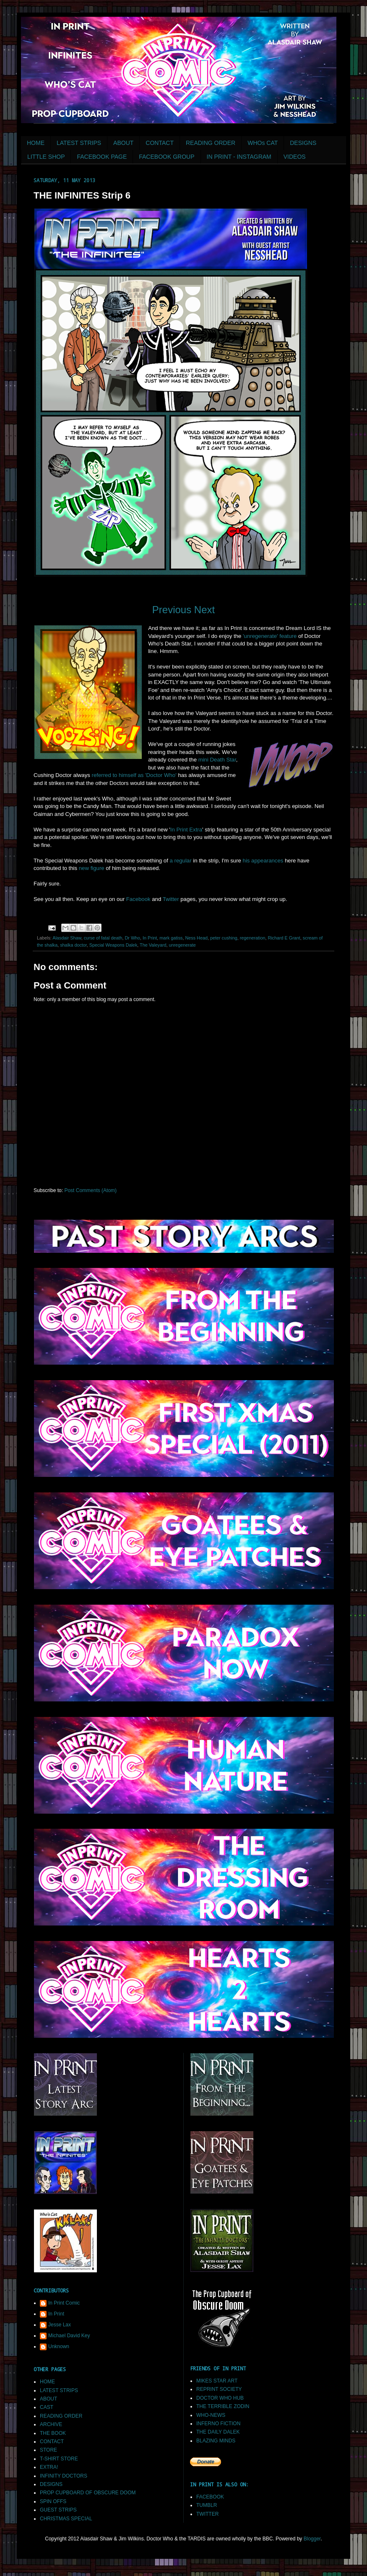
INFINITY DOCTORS (63, 2476)
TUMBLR (206, 2505)
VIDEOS (295, 156)
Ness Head (196, 937)
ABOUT (123, 142)
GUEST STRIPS (58, 2510)
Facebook (138, 899)
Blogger (312, 2539)
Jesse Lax (59, 2325)
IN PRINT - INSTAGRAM (239, 156)
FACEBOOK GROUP (166, 156)
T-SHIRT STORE (59, 2459)
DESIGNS (303, 142)
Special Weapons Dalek (113, 944)
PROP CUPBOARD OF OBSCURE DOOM (87, 2493)
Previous (171, 609)
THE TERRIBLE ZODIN (222, 2406)
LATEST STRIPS (79, 142)
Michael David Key (69, 2336)
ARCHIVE (51, 2424)
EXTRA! (49, 2467)
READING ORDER (210, 142)
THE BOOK (53, 2433)
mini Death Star (217, 759)
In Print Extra (186, 829)
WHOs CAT (262, 142)
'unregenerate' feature (270, 636)
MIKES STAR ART (216, 2381)
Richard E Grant (284, 937)
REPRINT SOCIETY (219, 2389)
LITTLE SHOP (46, 156)
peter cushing (223, 937)
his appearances (263, 860)
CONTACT (160, 142)
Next (204, 609)
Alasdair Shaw (66, 937)
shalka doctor (73, 944)
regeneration (252, 937)
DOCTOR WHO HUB (220, 2398)
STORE (48, 2450)
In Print (150, 937)
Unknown (58, 2346)
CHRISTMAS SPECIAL (66, 2519)
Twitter (171, 899)
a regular (181, 860)
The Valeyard (153, 944)
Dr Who (133, 937)
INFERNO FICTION (218, 2423)
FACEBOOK (210, 2497)
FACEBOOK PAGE (102, 156)
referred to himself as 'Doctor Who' (134, 775)
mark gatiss (170, 937)
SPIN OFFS (53, 2501)
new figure (90, 868)
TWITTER (207, 2514)
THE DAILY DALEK (218, 2432)
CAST (46, 2407)
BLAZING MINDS (215, 2441)
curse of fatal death (103, 937)
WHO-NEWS (210, 2415)
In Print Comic (64, 2303)
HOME (35, 142)
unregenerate (182, 944)
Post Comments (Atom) (90, 1190)
